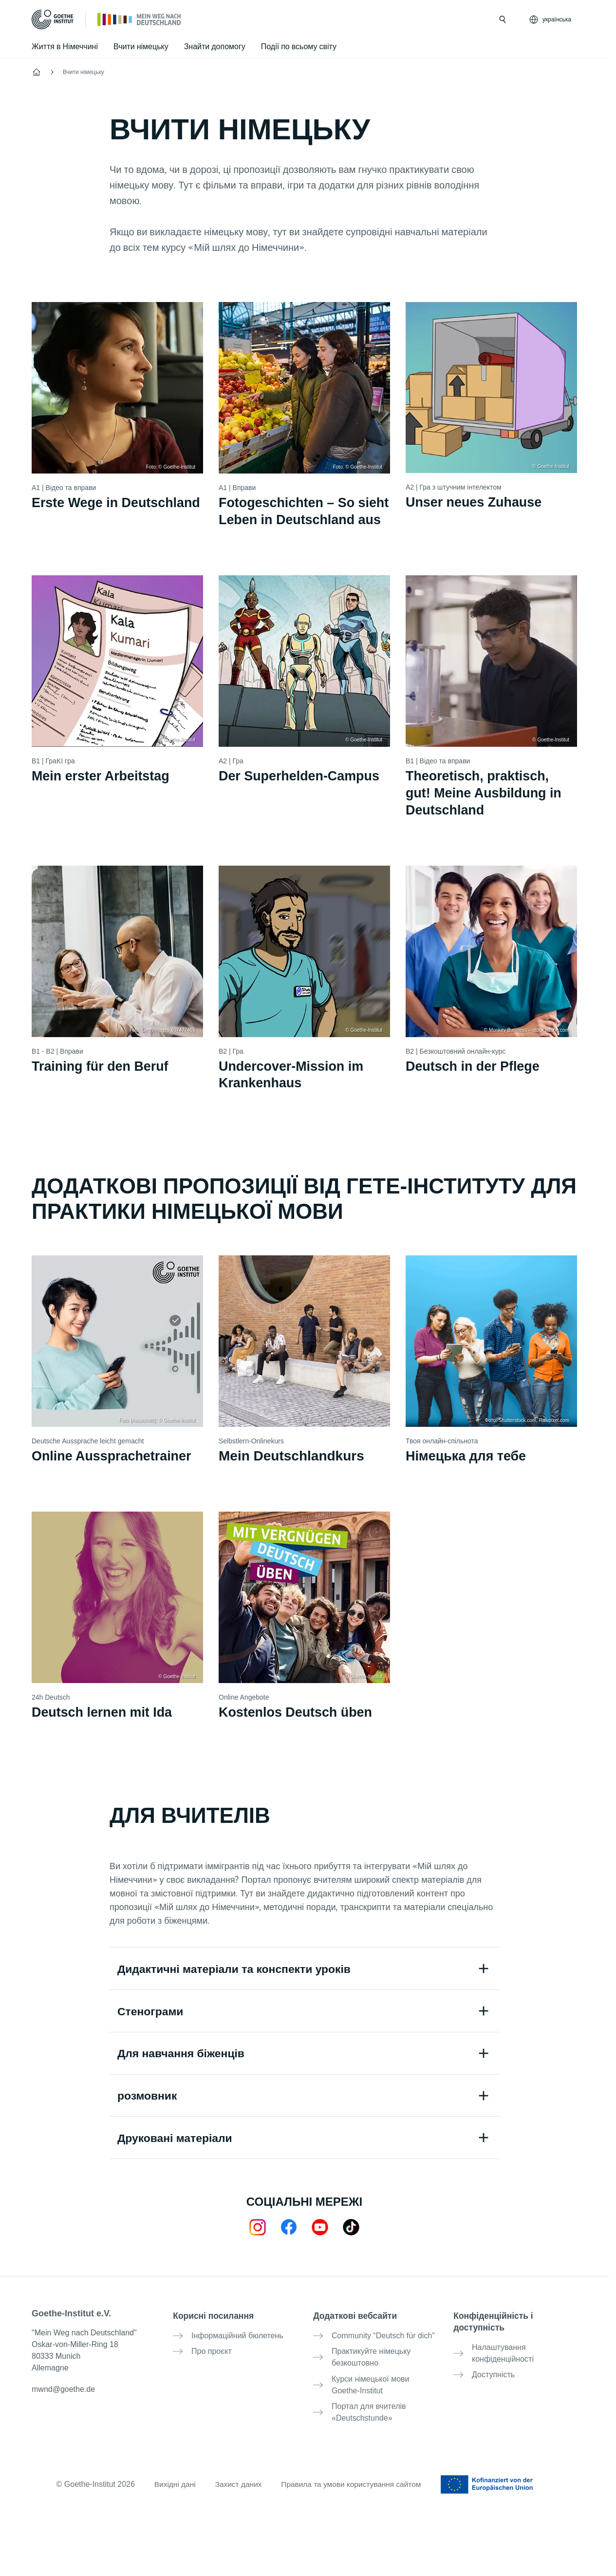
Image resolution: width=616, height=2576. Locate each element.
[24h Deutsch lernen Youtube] (320, 2252)
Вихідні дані (171, 2500)
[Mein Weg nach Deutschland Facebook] (289, 2252)
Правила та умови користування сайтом (352, 2500)
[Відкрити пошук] (502, 19)
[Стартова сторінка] (139, 19)
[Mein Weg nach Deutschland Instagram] (257, 2252)
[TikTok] (351, 2252)
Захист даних (236, 2500)
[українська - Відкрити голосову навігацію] (551, 19)
